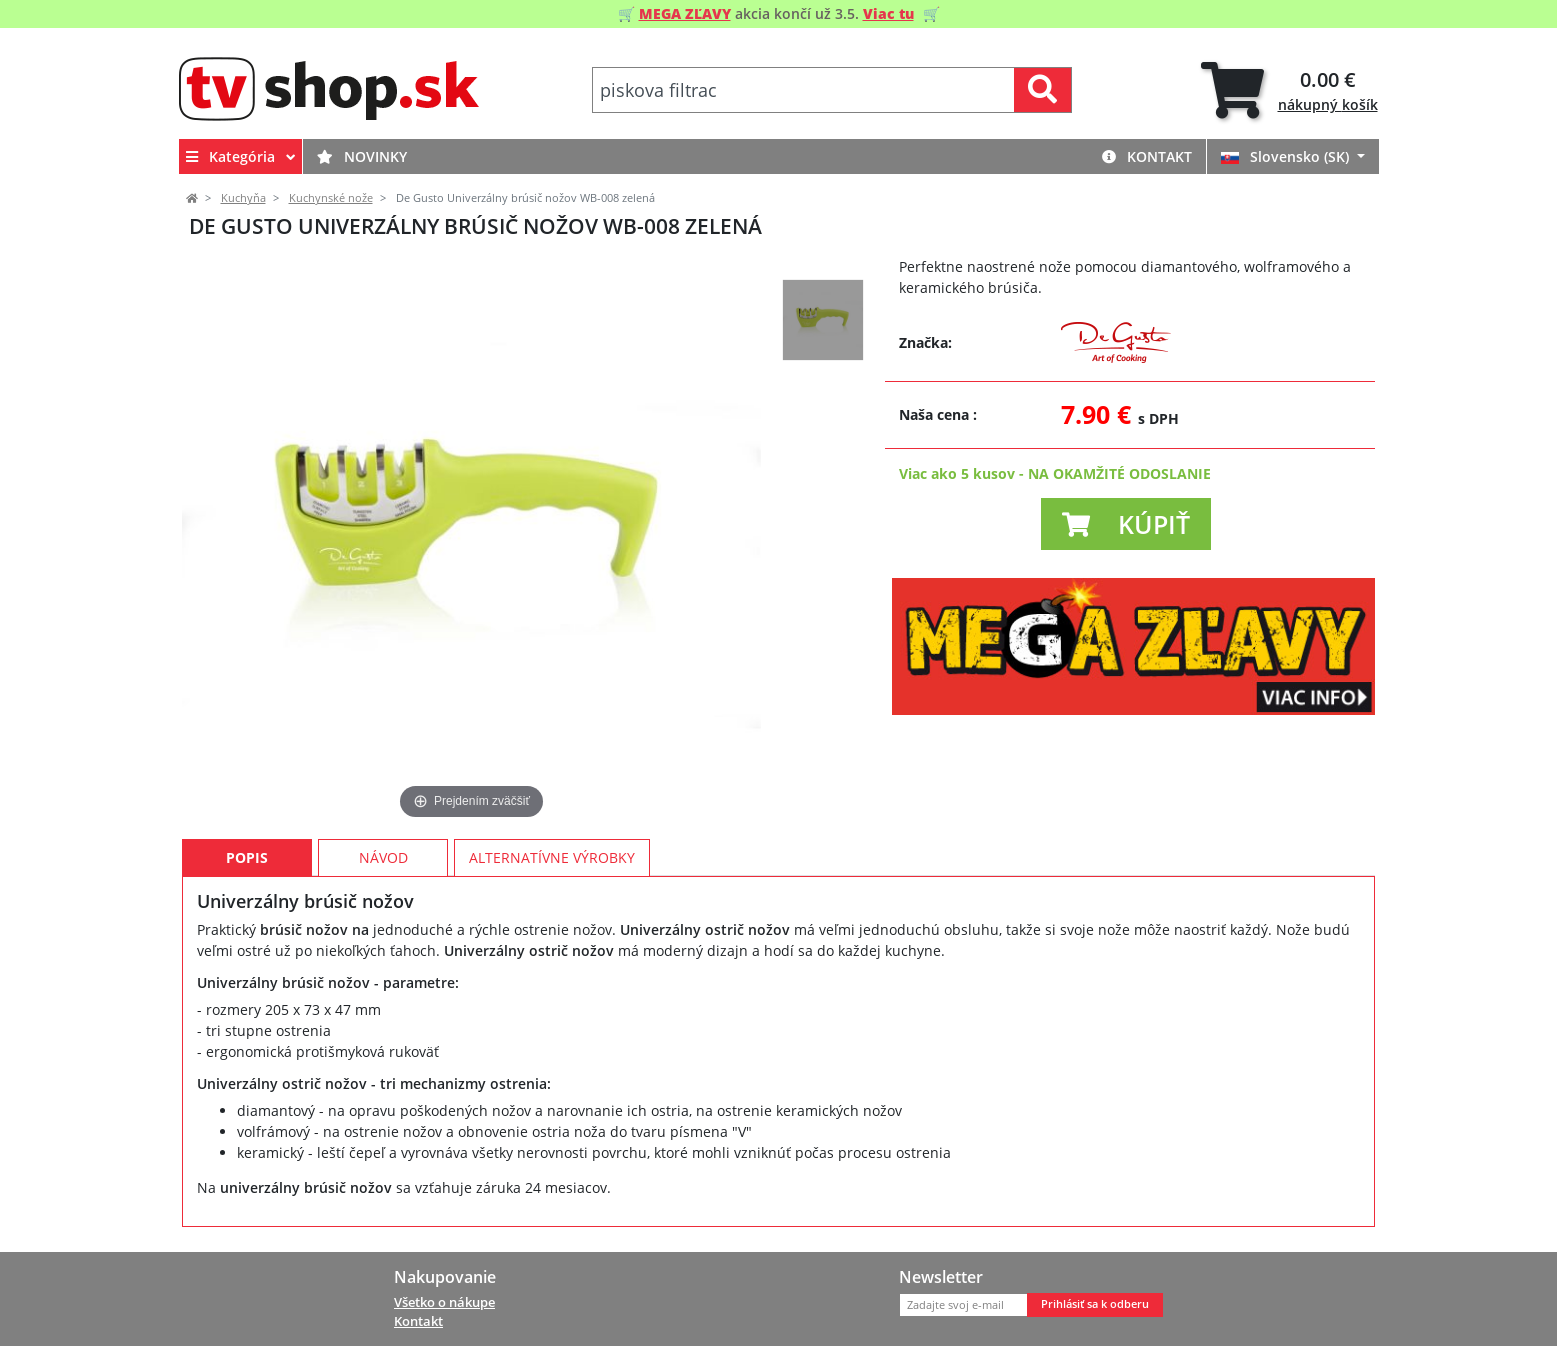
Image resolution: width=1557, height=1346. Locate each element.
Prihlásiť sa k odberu (1095, 1304)
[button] (1126, 524)
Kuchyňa (243, 198)
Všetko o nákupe (444, 1302)
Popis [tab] (247, 857)
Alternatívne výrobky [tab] (552, 857)
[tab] (1289, 90)
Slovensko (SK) (1287, 156)
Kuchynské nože (331, 198)
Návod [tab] (383, 857)
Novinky (362, 156)
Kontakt (1147, 156)
